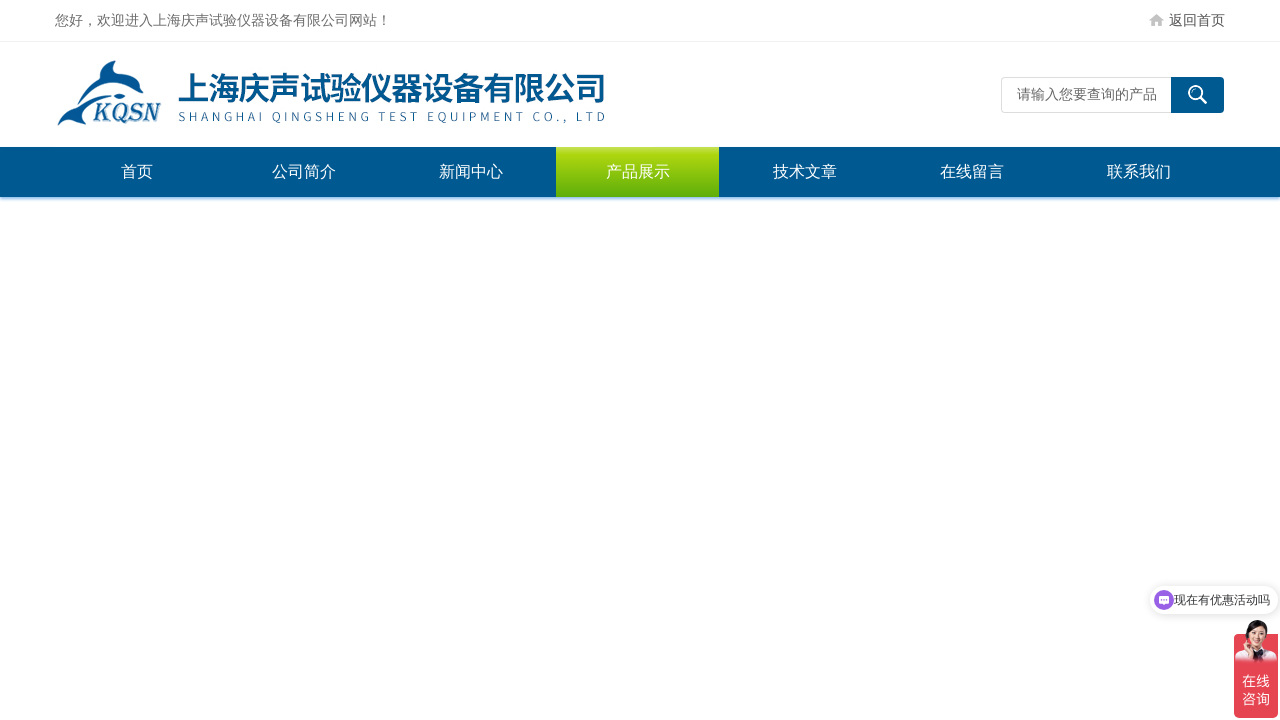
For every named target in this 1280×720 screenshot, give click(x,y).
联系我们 (1139, 171)
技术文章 (805, 171)
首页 (137, 171)
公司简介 (304, 171)
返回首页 (1197, 20)
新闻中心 (471, 171)
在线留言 (972, 171)
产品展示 (638, 171)
